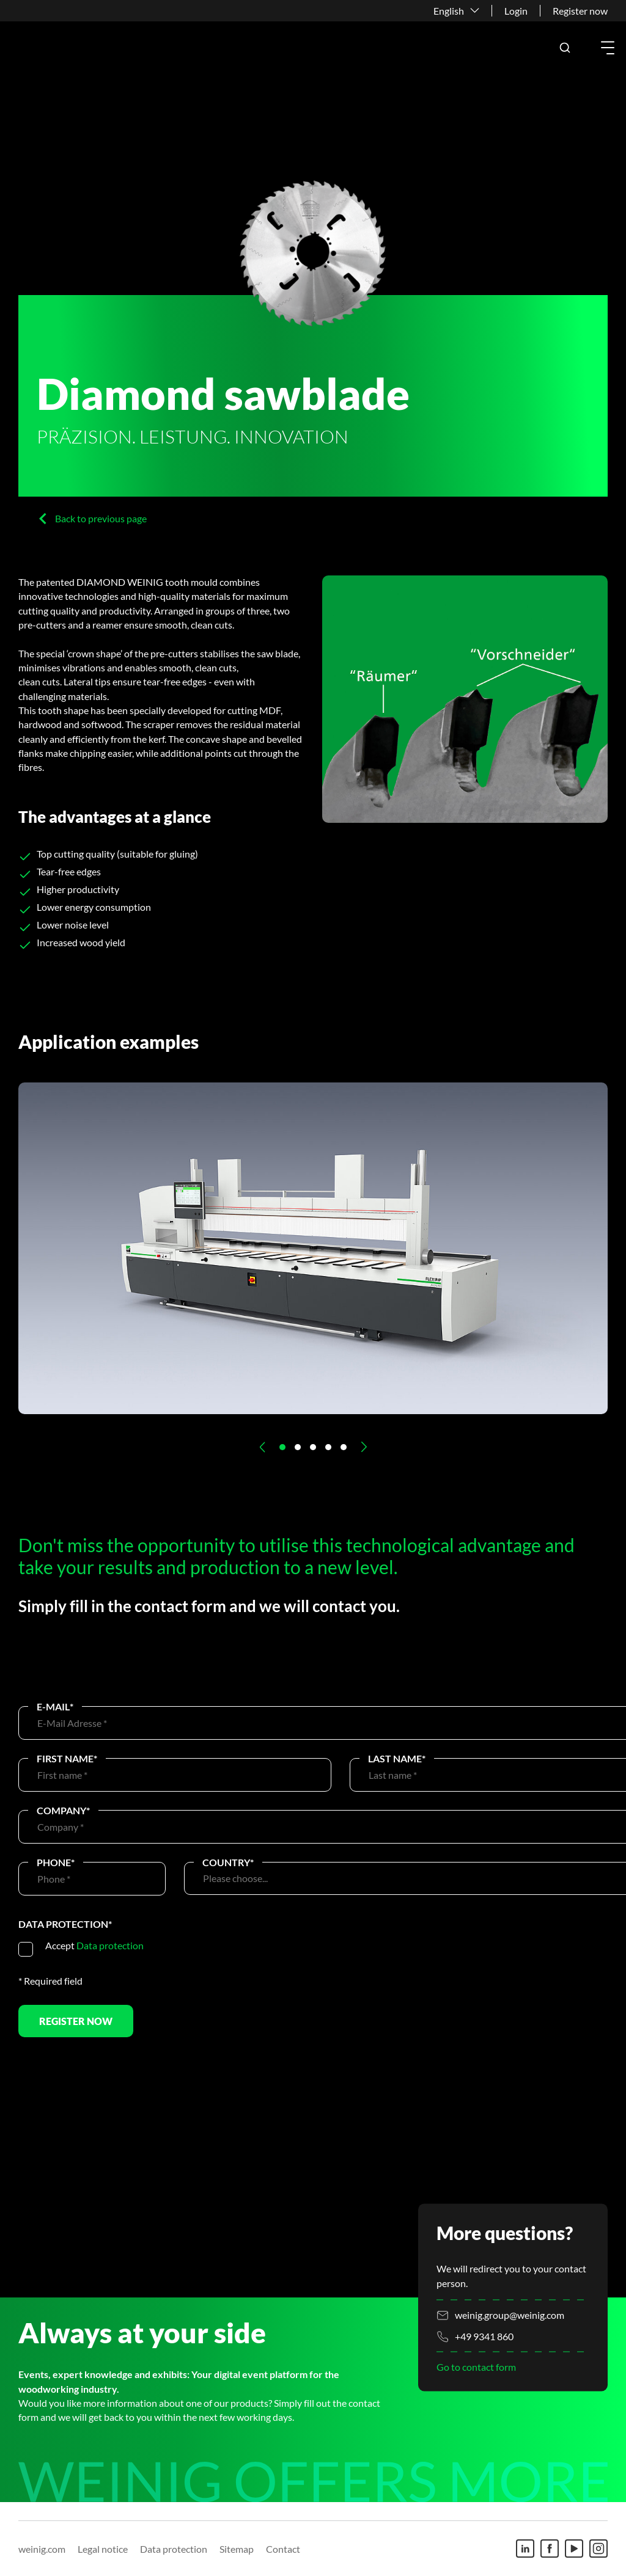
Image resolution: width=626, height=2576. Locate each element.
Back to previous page (101, 518)
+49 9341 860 (484, 2337)
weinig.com (41, 2549)
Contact (283, 2549)
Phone (56, 1862)
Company (63, 1810)
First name (67, 1758)
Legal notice (103, 2549)
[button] (565, 48)
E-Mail (55, 1706)
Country (228, 1862)
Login (516, 10)
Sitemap (236, 2549)
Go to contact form (476, 2367)
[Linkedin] (525, 2548)
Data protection (110, 1945)
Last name (396, 1758)
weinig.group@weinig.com (509, 2315)
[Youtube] (574, 2548)
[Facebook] (549, 2548)
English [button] (448, 10)
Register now (580, 10)
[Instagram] (598, 2548)
